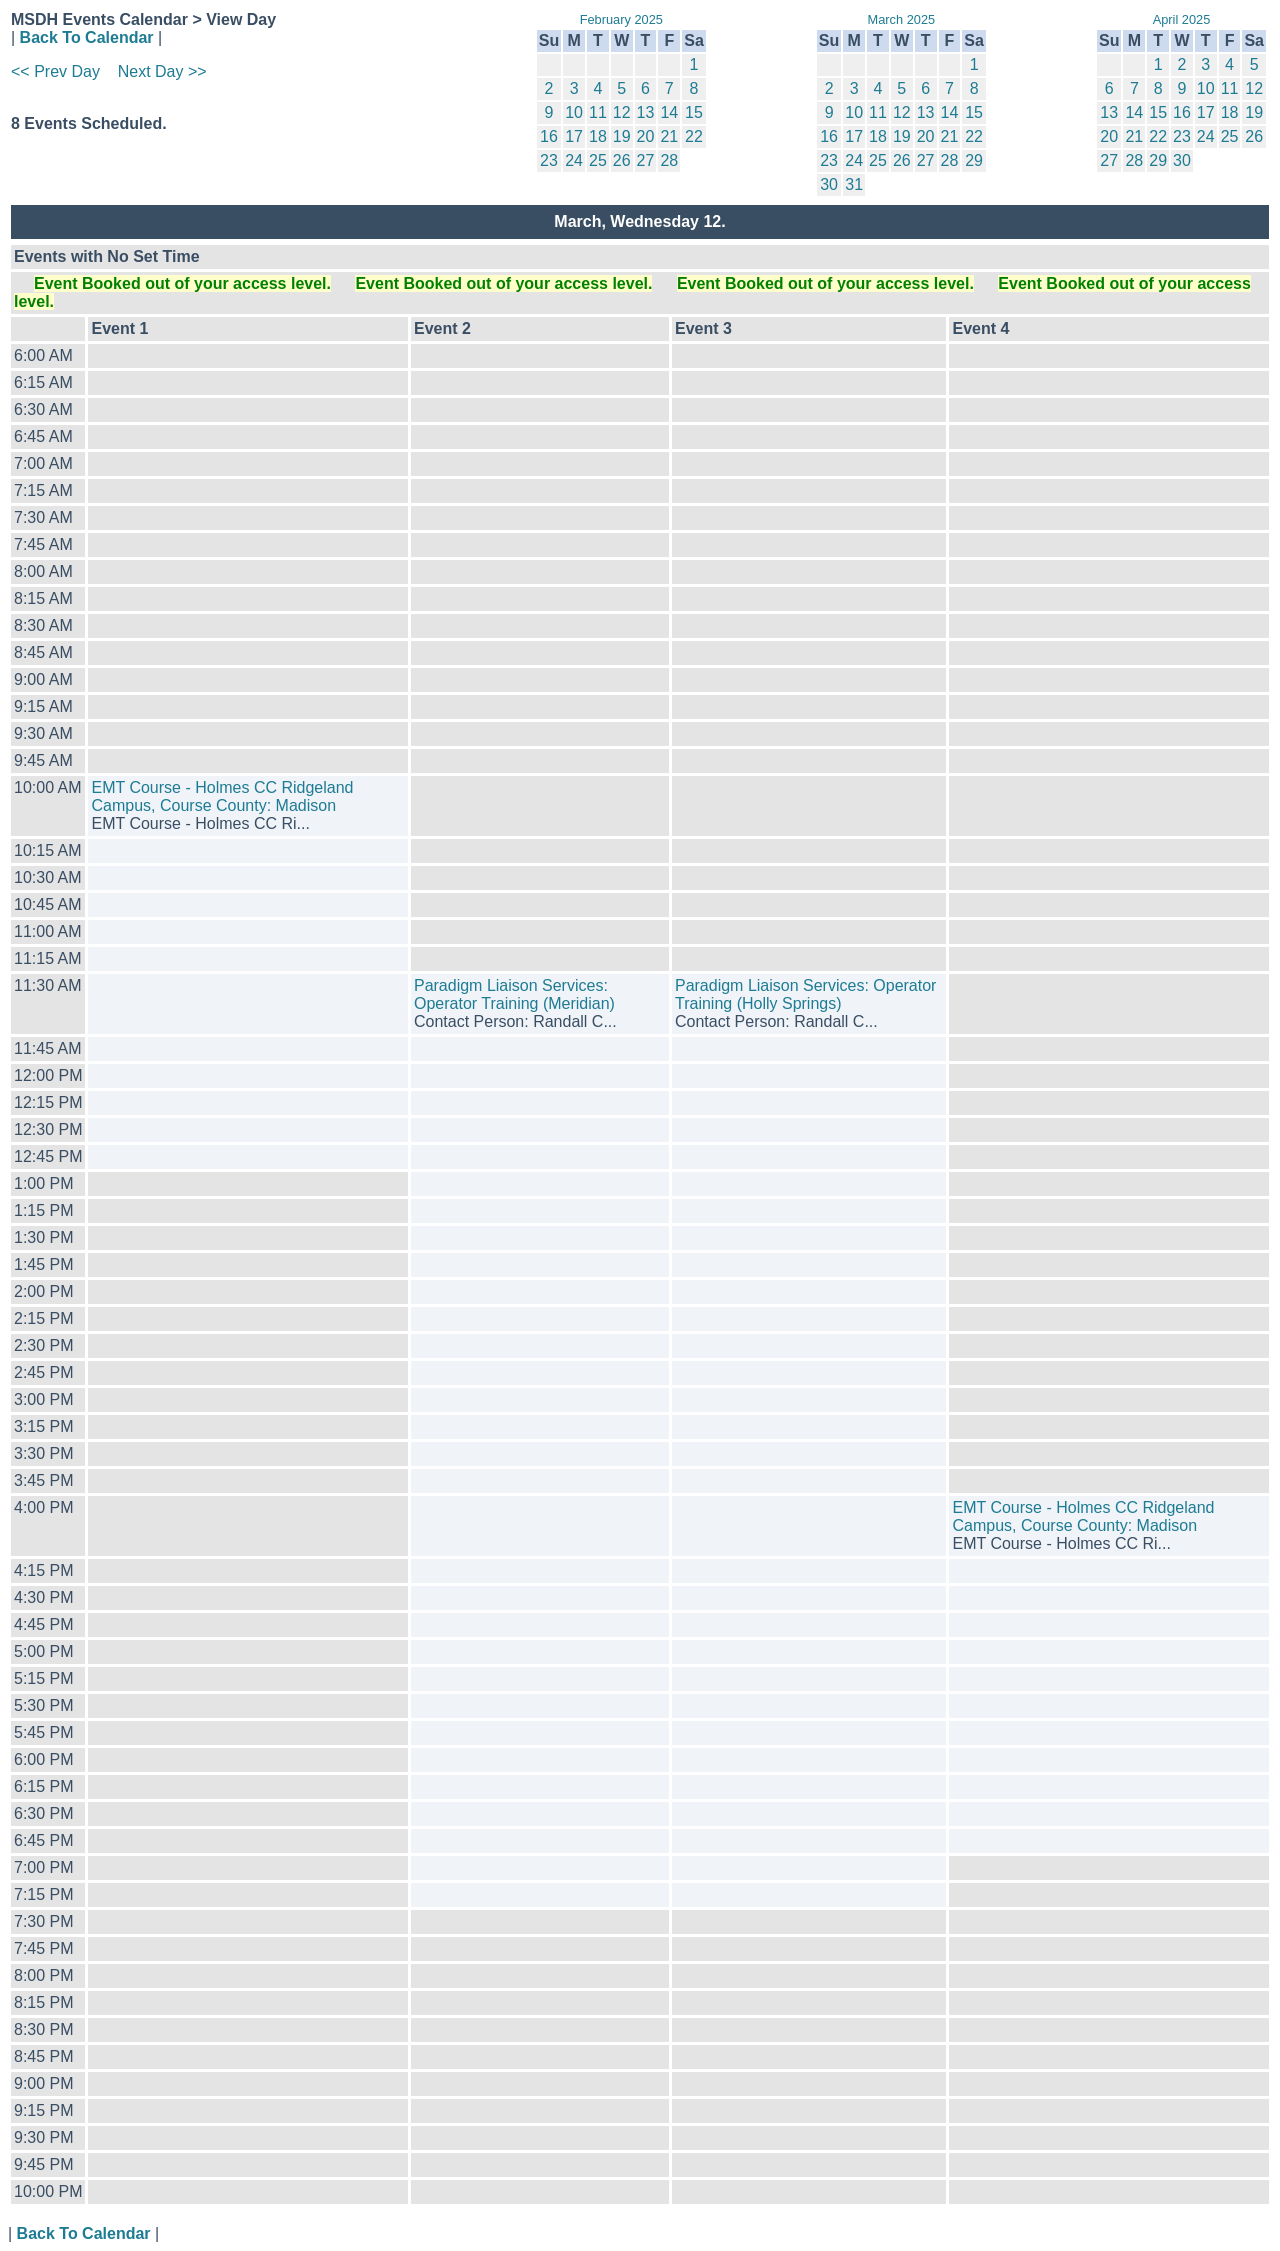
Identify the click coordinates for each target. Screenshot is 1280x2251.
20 (646, 136)
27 (646, 160)
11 (598, 112)
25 (598, 160)
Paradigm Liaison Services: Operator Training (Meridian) (514, 994)
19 (622, 136)
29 (974, 160)
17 (574, 136)
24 (574, 160)
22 (694, 136)
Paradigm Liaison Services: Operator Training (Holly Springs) (805, 994)
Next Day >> (162, 71)
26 (622, 160)
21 (669, 136)
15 (694, 112)
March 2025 (902, 19)
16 (549, 136)
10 (574, 112)
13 (646, 112)
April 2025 (1182, 19)
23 (549, 160)
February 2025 (621, 19)
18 (598, 136)
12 (622, 112)
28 (669, 160)
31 (854, 184)
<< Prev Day (55, 71)
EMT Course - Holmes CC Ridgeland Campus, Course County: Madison (222, 796)
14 (669, 112)
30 (829, 184)
